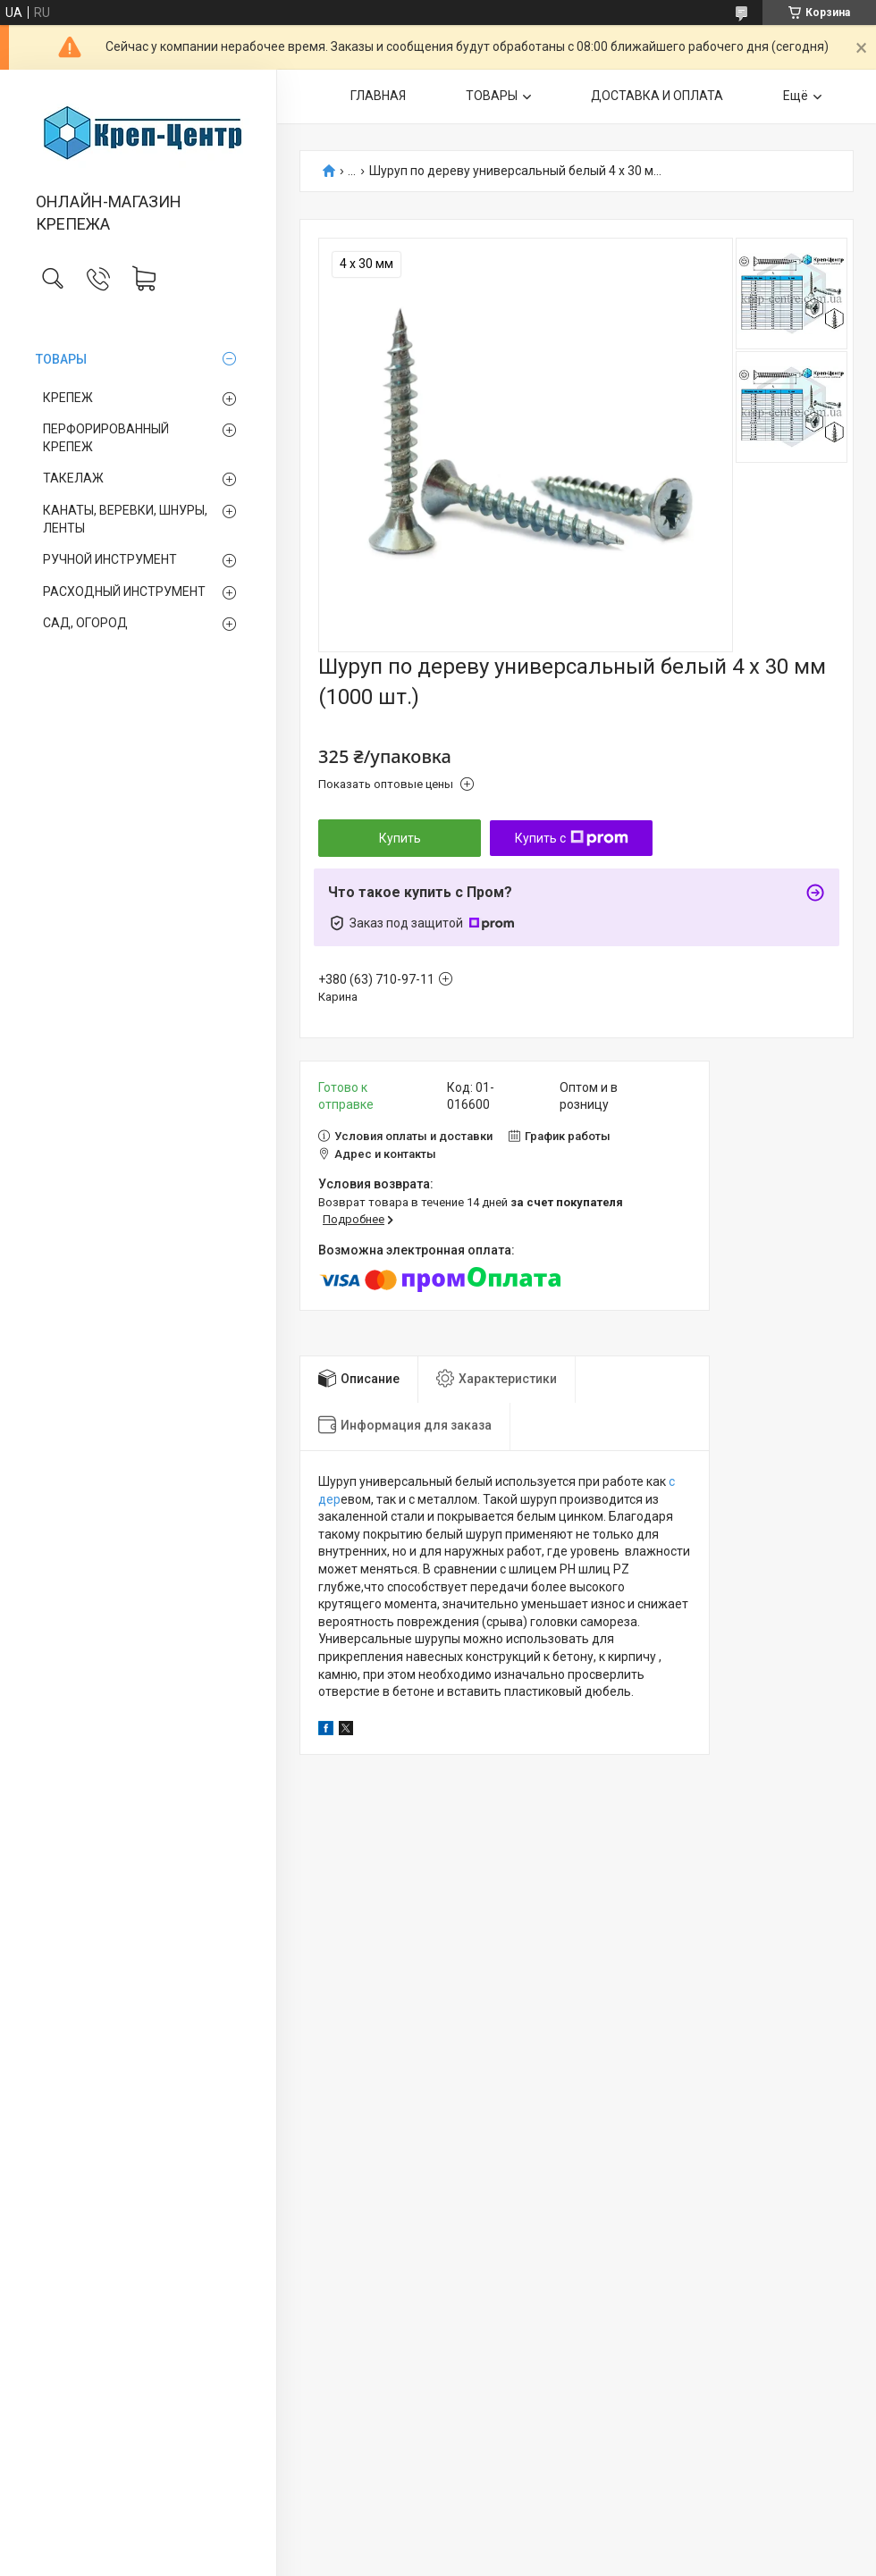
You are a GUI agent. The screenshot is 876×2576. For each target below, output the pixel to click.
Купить (400, 838)
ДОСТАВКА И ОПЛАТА (657, 95)
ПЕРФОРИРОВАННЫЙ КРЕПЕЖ (106, 438)
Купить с (571, 838)
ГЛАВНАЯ (378, 95)
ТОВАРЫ (61, 359)
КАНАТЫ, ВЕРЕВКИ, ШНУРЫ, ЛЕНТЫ (125, 519)
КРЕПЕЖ (68, 397)
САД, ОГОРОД (85, 623)
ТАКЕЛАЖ (73, 478)
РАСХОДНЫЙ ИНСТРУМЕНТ (124, 591)
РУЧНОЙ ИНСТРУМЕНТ (110, 559)
